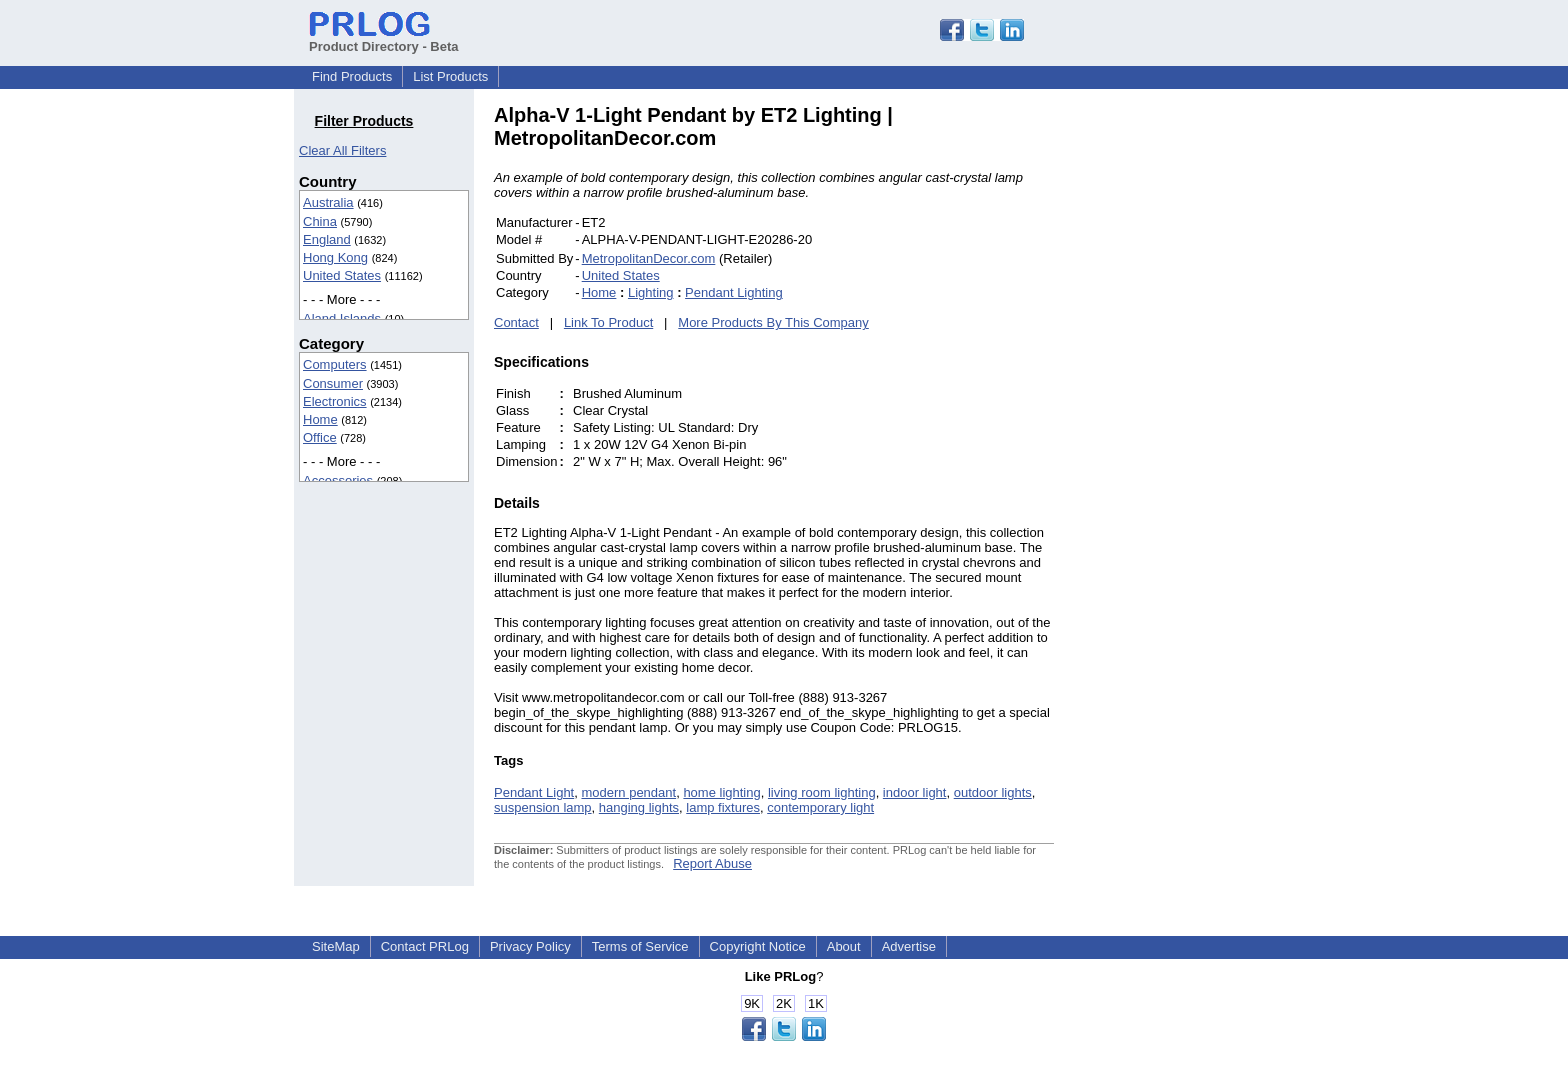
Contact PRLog (425, 946)
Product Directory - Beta (384, 39)
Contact (516, 322)
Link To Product (608, 322)
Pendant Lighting (734, 292)
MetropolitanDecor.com (649, 258)
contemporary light (820, 807)
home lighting (721, 792)
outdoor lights (993, 792)
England (327, 239)
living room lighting (822, 792)
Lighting (651, 292)
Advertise (909, 946)
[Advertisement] (1189, 404)
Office (320, 437)
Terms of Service (640, 946)
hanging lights (639, 807)
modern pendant (628, 792)
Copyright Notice (758, 946)
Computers (335, 364)
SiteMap (336, 946)
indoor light (915, 792)
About (844, 946)
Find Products (352, 76)
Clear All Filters (342, 150)
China (320, 221)
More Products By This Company (773, 322)
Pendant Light (534, 792)
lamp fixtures (723, 807)
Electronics (335, 401)
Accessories (338, 480)
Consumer (333, 383)
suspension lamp (543, 807)
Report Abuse (712, 863)
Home (320, 419)
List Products (450, 76)
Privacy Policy (530, 946)
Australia (328, 202)
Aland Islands (342, 318)
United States (342, 275)
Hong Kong (335, 257)
